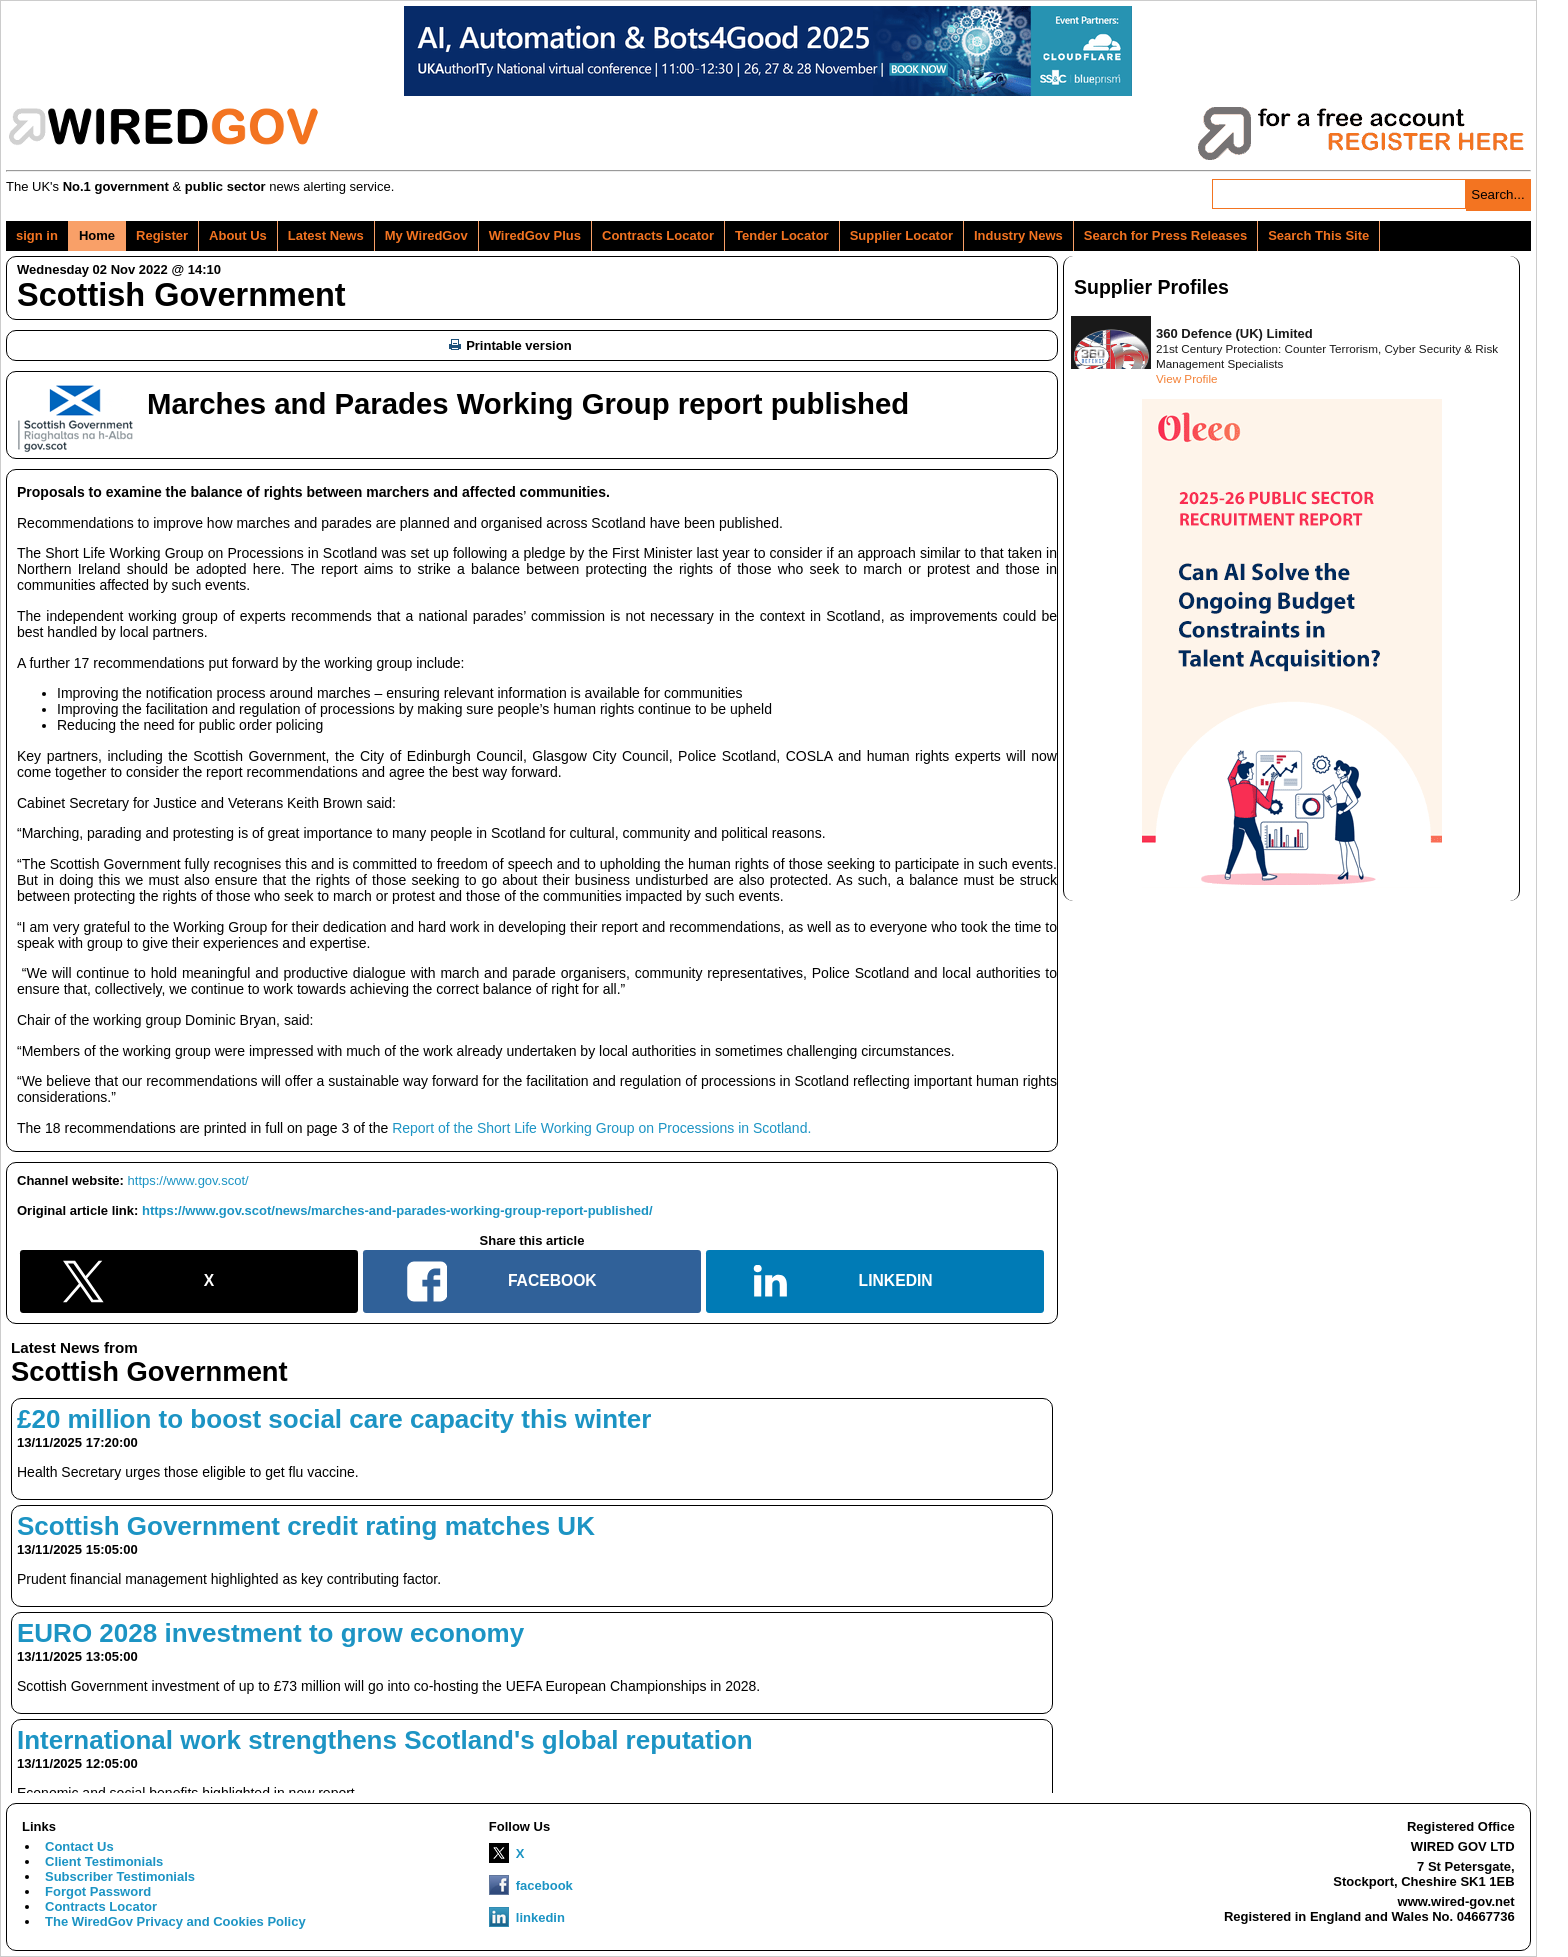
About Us (238, 235)
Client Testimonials (104, 1861)
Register (162, 235)
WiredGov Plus (535, 235)
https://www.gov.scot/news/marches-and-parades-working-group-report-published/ (397, 1210)
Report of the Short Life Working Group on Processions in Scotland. (601, 1128)
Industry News (1018, 235)
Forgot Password (98, 1891)
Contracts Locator (658, 235)
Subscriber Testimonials (120, 1876)
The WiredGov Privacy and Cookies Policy (175, 1921)
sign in (37, 235)
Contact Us (79, 1846)
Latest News (326, 235)
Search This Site (1318, 235)
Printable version (510, 345)
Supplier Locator (901, 235)
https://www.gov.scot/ (188, 1180)
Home (97, 235)
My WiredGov (426, 235)
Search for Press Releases (1165, 235)
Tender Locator (782, 235)
